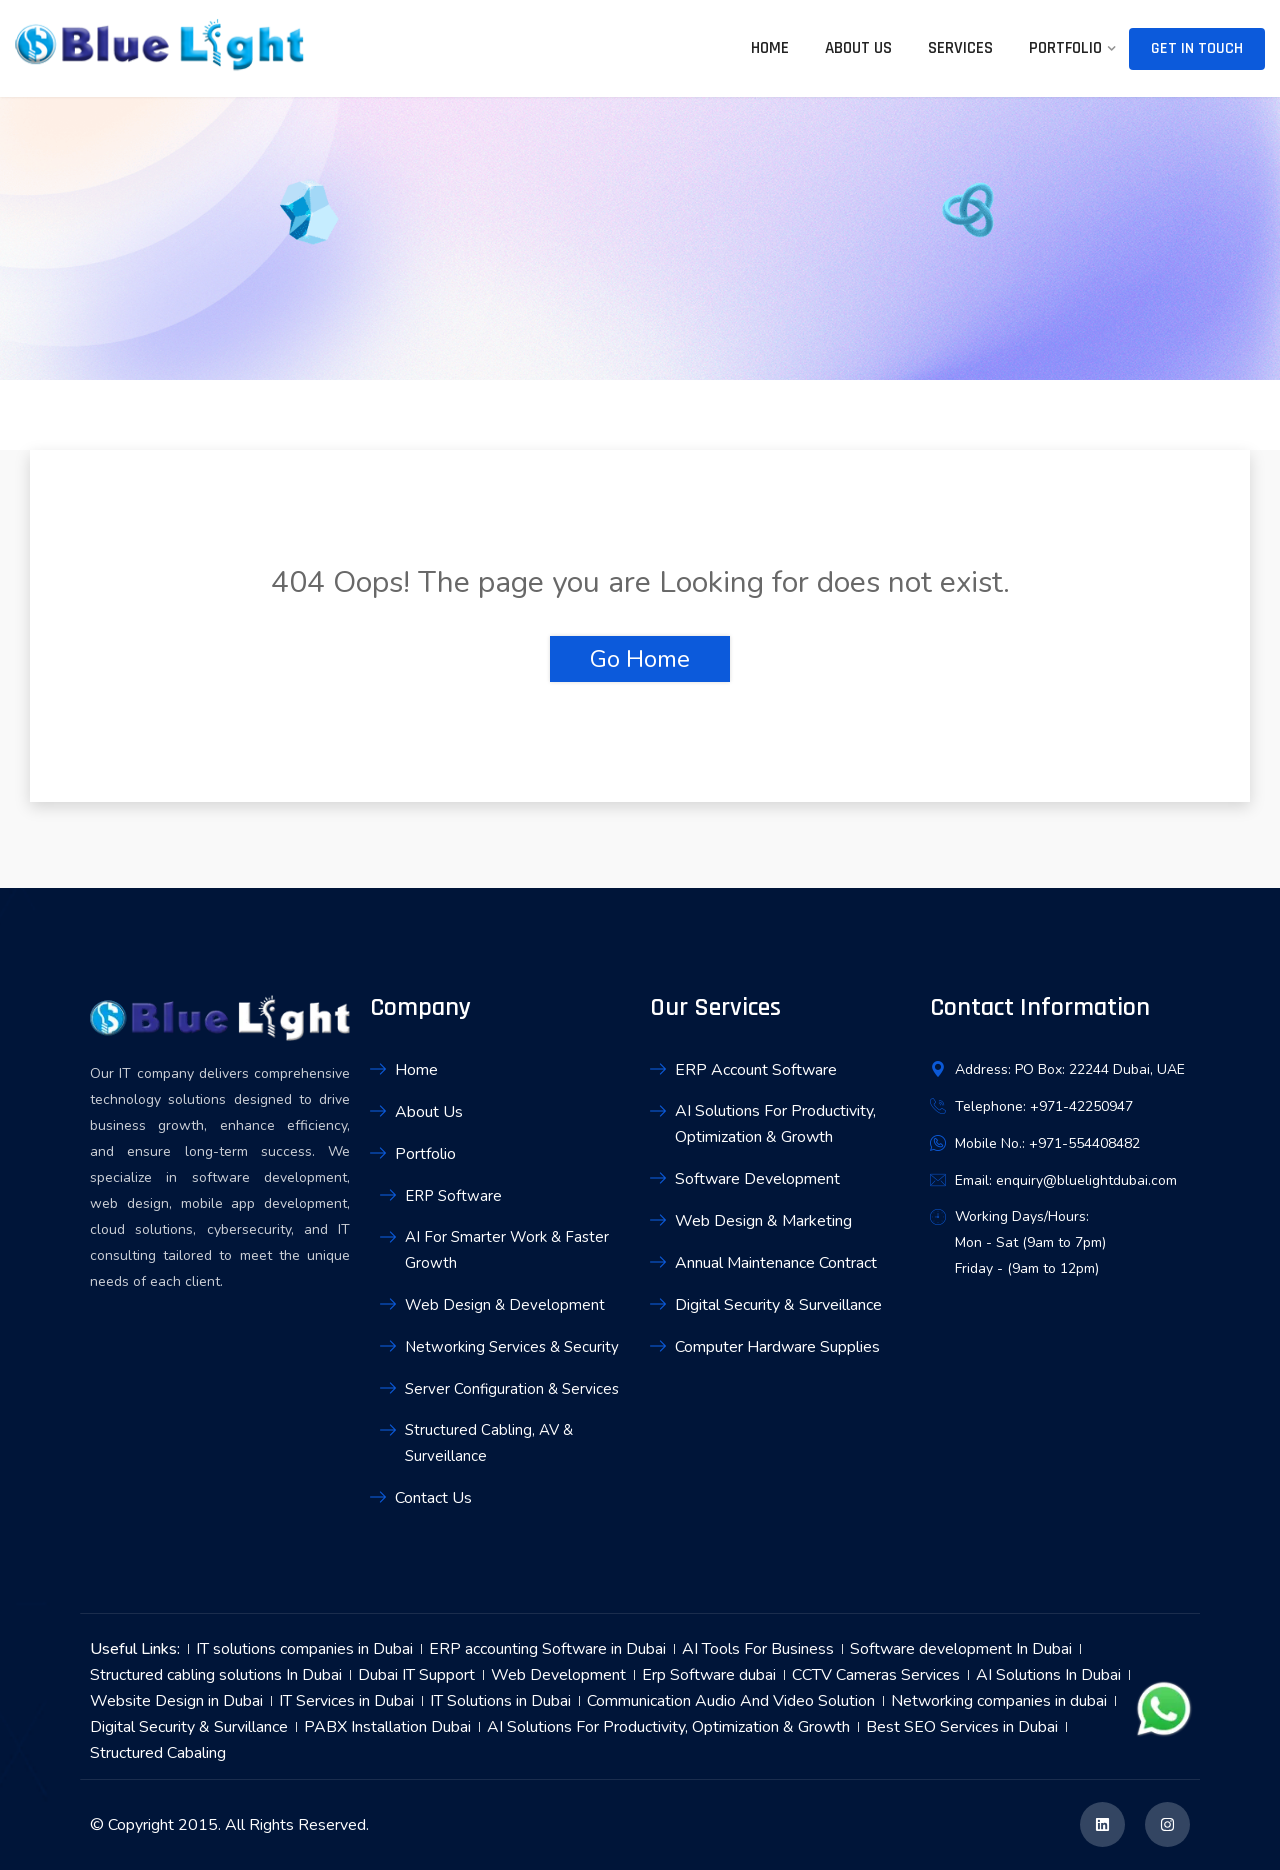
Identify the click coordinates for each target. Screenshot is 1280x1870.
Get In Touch (1197, 48)
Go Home (640, 659)
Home (770, 48)
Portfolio (1065, 48)
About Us (858, 48)
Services (960, 48)
